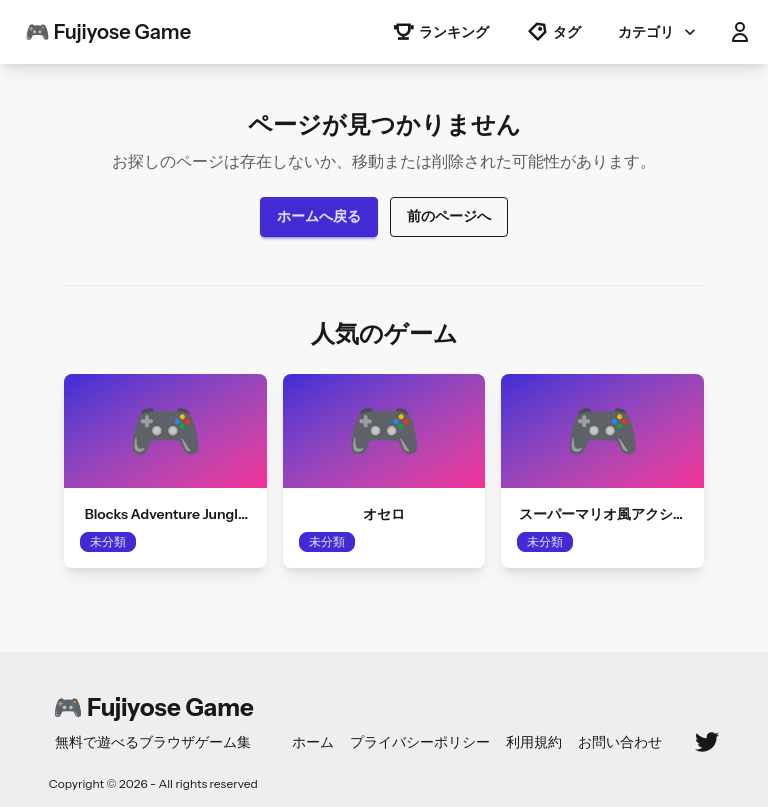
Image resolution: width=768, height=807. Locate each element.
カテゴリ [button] (659, 32)
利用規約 (534, 742)
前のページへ (449, 216)
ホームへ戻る (319, 216)
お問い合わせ (620, 742)
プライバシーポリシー (420, 742)
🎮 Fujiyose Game (108, 32)
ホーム (313, 742)
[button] (740, 32)
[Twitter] (707, 742)
